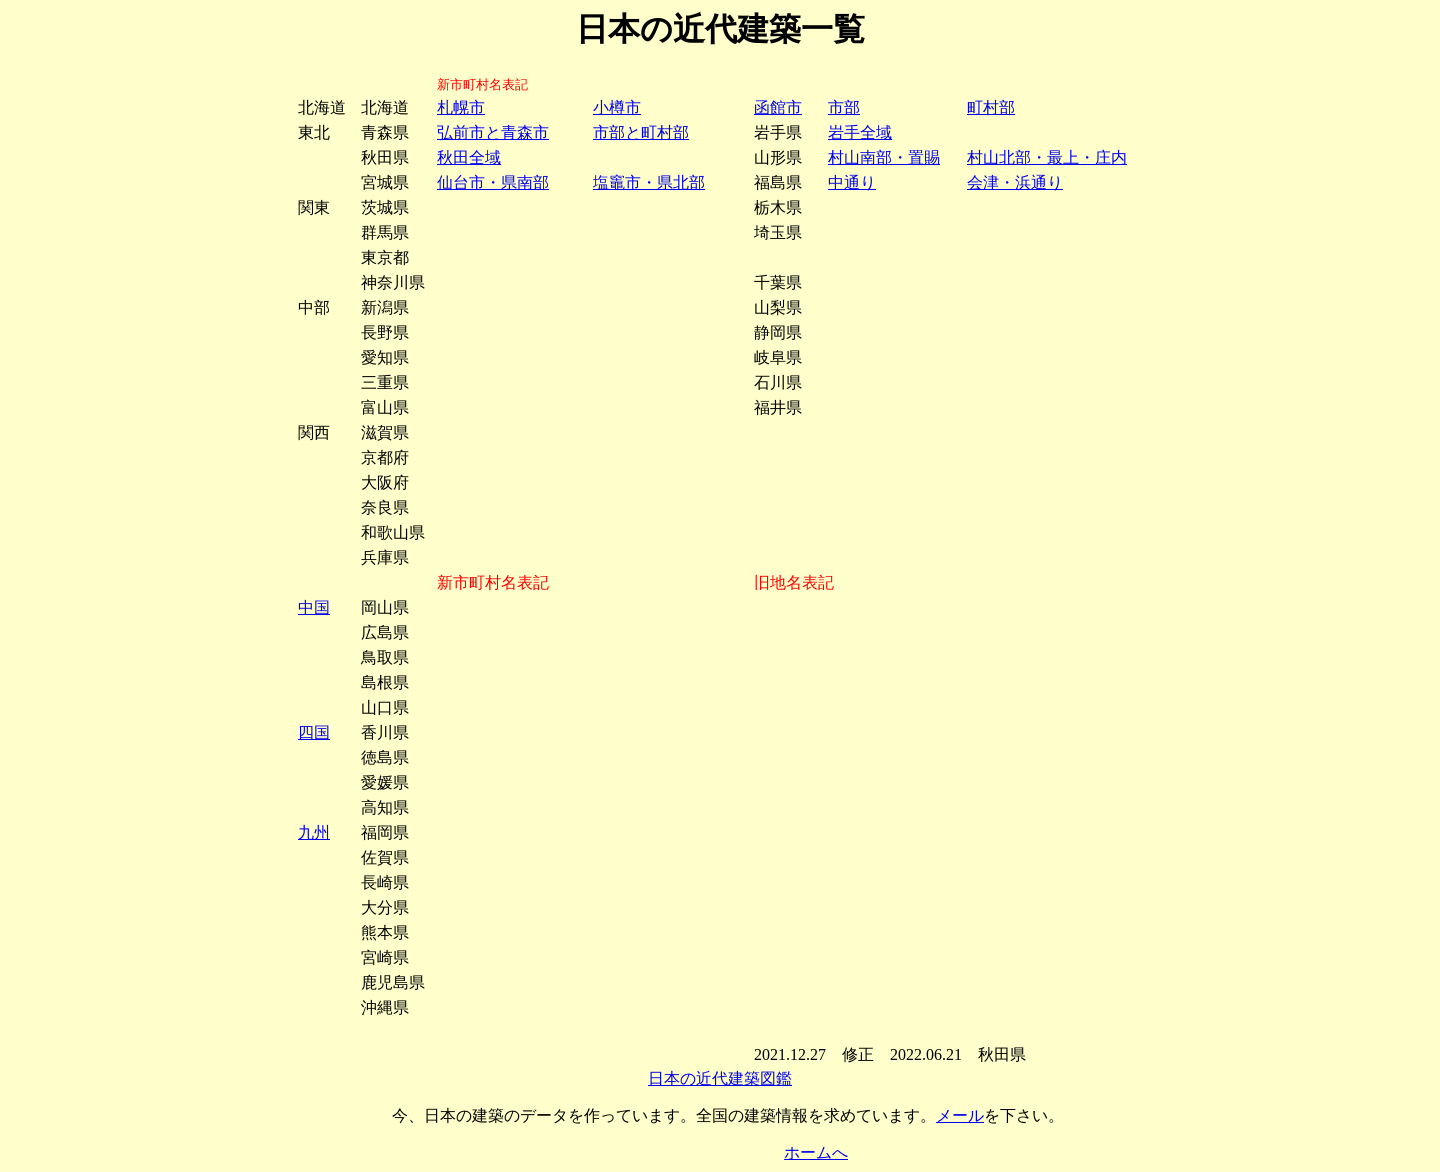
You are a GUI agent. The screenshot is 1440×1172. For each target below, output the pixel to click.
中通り (852, 182)
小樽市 (617, 107)
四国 (314, 732)
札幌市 (461, 107)
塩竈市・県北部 (649, 182)
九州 (314, 832)
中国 (314, 607)
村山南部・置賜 (884, 157)
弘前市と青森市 (493, 132)
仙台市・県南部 (493, 182)
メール (960, 1115)
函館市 (778, 107)
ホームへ (816, 1152)
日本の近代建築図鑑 (720, 1078)
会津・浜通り (1015, 182)
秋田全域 (469, 157)
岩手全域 (860, 132)
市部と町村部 (641, 132)
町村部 (991, 107)
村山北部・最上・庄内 (1047, 157)
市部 (844, 107)
